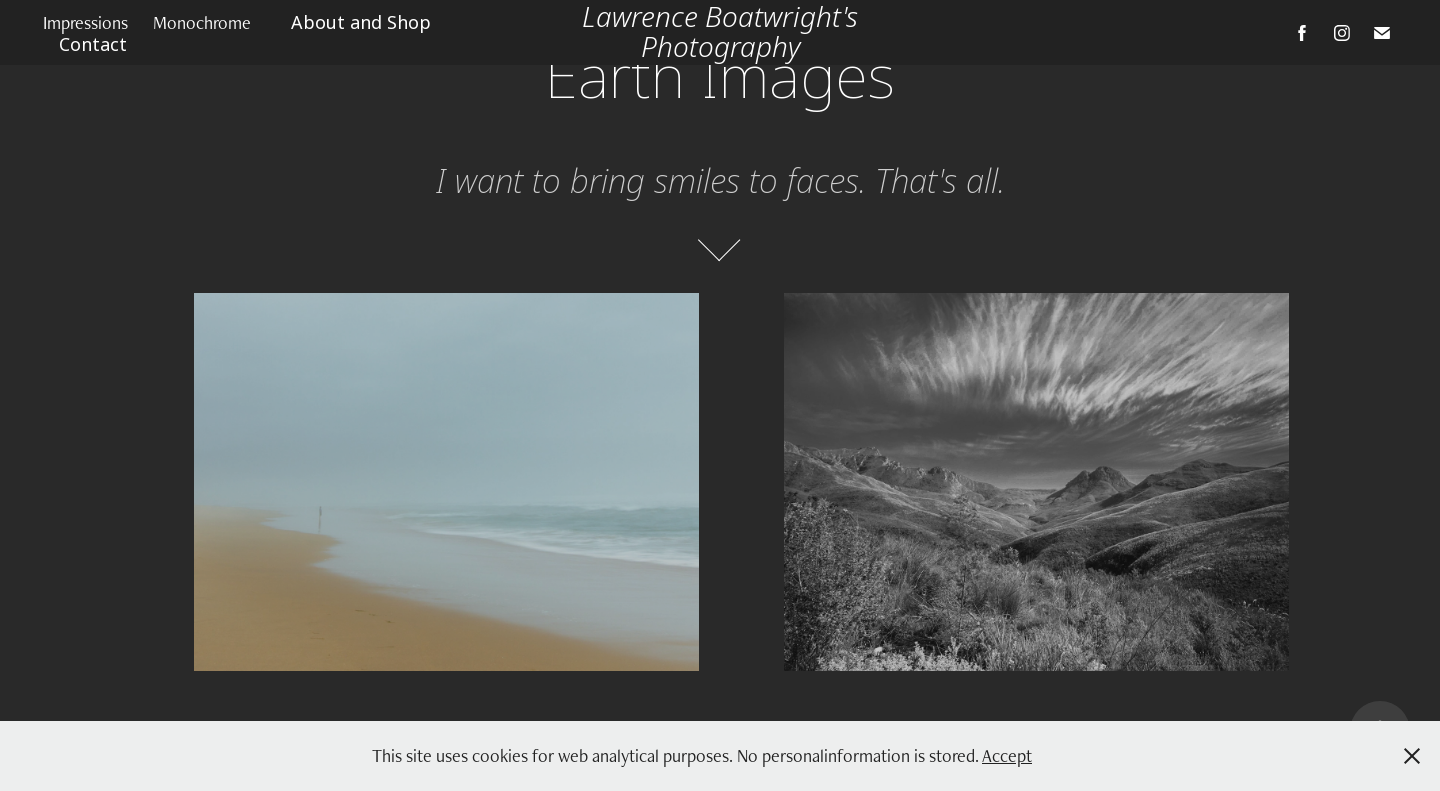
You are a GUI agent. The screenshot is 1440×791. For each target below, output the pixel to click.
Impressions (85, 22)
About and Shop (361, 23)
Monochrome (202, 22)
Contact (93, 45)
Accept (1007, 755)
